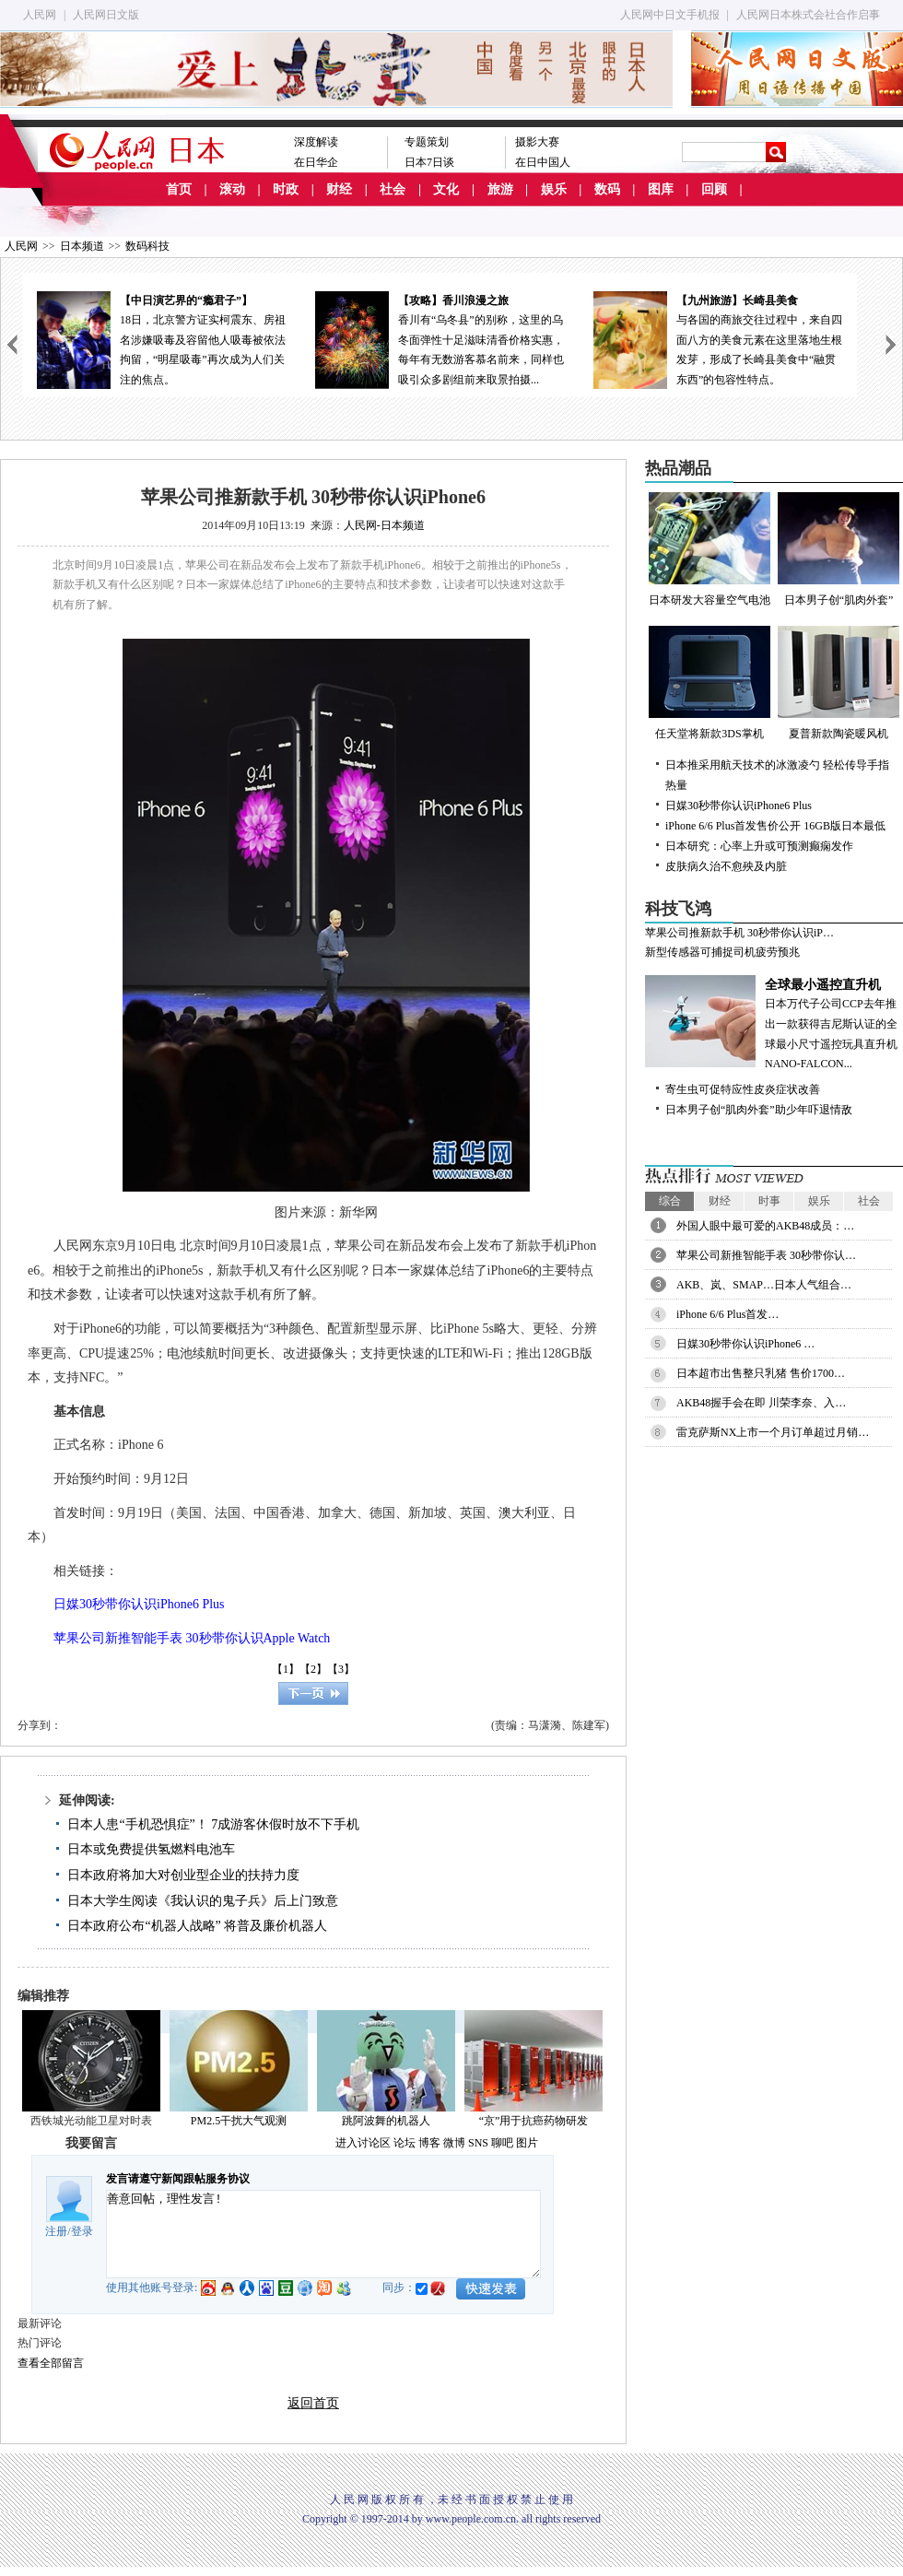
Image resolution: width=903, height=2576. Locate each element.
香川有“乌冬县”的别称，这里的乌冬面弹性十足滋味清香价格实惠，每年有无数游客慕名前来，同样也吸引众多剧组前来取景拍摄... (439, 338)
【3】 (341, 1669)
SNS (478, 2142)
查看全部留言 (51, 2363)
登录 (82, 2231)
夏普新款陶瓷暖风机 (838, 683)
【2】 (313, 1669)
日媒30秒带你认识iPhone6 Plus (738, 805)
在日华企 (316, 162)
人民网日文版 (106, 14)
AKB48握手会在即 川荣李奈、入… (761, 1402)
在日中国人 (542, 162)
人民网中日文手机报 (670, 14)
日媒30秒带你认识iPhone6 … (745, 1343)
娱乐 (554, 189)
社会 (392, 189)
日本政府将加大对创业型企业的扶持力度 (183, 1875)
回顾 (714, 189)
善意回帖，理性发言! (323, 2234)
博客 (429, 2142)
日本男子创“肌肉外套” (838, 549)
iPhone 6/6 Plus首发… (727, 1314)
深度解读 (316, 141)
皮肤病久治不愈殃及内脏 (726, 866)
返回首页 (313, 2403)
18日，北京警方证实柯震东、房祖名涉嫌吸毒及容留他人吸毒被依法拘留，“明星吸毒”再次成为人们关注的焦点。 (161, 338)
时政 (286, 189)
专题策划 (427, 141)
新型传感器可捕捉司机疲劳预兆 (722, 952)
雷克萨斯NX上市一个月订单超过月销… (772, 1432)
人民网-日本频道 (384, 525)
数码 (607, 189)
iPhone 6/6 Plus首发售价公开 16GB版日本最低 (775, 825)
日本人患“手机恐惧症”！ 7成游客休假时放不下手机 (213, 1824)
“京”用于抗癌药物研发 (534, 2120)
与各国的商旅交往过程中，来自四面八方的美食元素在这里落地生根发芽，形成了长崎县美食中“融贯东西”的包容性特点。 (717, 338)
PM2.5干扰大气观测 (239, 2120)
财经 (339, 189)
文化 (446, 189)
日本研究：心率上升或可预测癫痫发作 (759, 846)
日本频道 (82, 246)
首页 (179, 189)
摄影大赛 (537, 141)
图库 (661, 189)
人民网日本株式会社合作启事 (808, 14)
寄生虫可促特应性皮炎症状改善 (742, 1089)
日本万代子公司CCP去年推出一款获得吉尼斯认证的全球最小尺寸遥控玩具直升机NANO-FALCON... (774, 1022)
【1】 (285, 1669)
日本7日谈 (429, 162)
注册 (56, 2231)
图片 (527, 2142)
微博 (454, 2142)
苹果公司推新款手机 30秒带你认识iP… (739, 932)
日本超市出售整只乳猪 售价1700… (760, 1373)
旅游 (500, 189)
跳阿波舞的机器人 (386, 2120)
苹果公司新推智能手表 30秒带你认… (766, 1255)
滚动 (232, 189)
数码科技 (147, 246)
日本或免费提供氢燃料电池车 (151, 1849)
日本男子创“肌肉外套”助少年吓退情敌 (758, 1109)
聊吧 (502, 2142)
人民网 (39, 14)
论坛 (404, 2142)
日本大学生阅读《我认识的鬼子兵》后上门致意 (202, 1901)
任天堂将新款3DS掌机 (709, 683)
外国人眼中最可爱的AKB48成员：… (765, 1225)
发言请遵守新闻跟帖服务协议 (178, 2178)
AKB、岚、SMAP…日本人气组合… (763, 1284)
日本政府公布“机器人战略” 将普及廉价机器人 (197, 1926)
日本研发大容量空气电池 (709, 549)
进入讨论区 (363, 2142)
